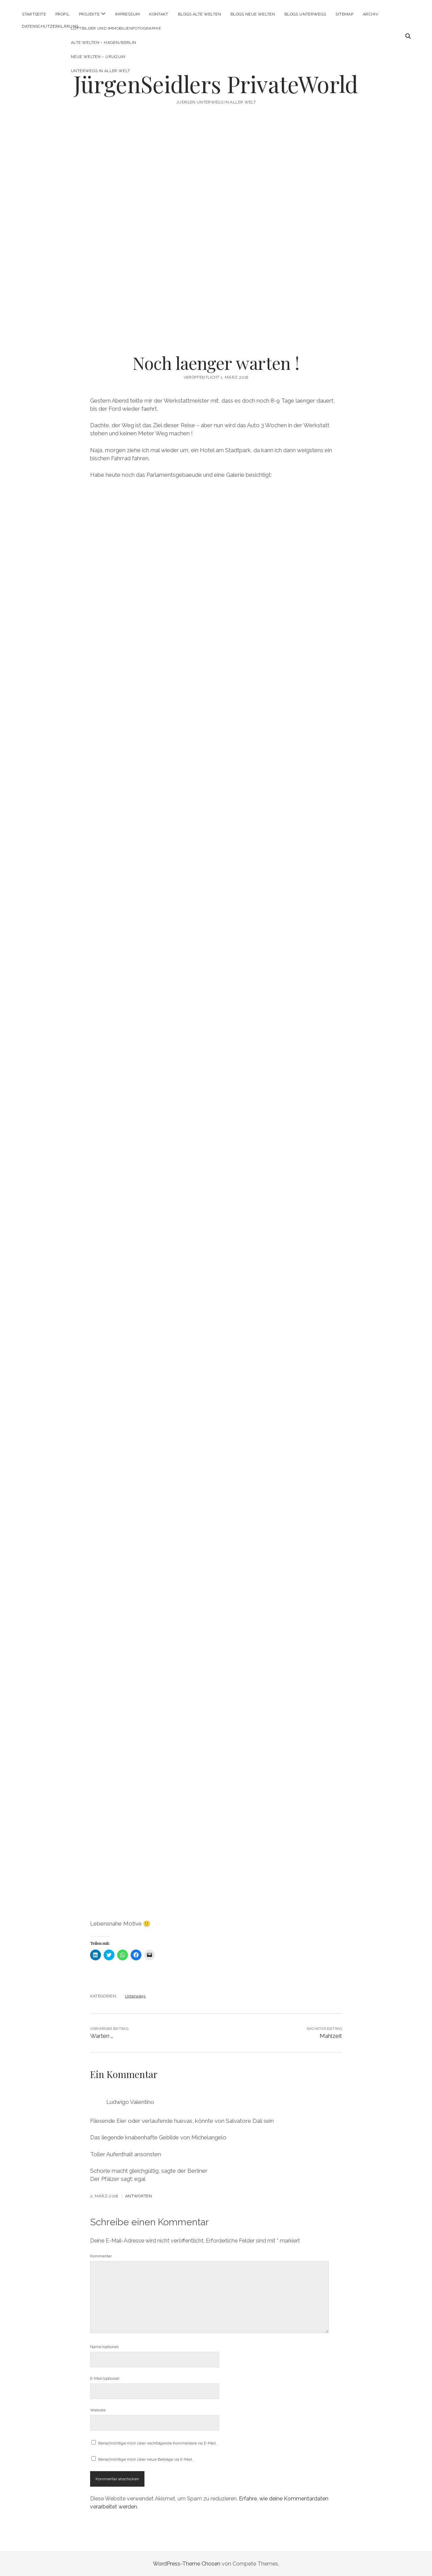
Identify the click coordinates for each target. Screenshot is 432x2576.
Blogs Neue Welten (253, 14)
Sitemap (344, 14)
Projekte (89, 14)
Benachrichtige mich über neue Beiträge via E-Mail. (145, 2459)
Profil (62, 14)
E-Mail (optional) (104, 2378)
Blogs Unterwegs (305, 14)
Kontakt (158, 14)
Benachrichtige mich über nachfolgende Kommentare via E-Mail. (157, 2443)
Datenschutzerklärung (50, 26)
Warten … (101, 2035)
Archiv (370, 14)
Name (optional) (104, 2346)
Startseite (34, 14)
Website (98, 2410)
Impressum (127, 14)
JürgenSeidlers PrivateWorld (216, 84)
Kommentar (101, 2256)
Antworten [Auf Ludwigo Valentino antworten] (138, 2196)
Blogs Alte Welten (199, 14)
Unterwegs (135, 1996)
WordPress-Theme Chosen (186, 2563)
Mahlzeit (331, 2035)
